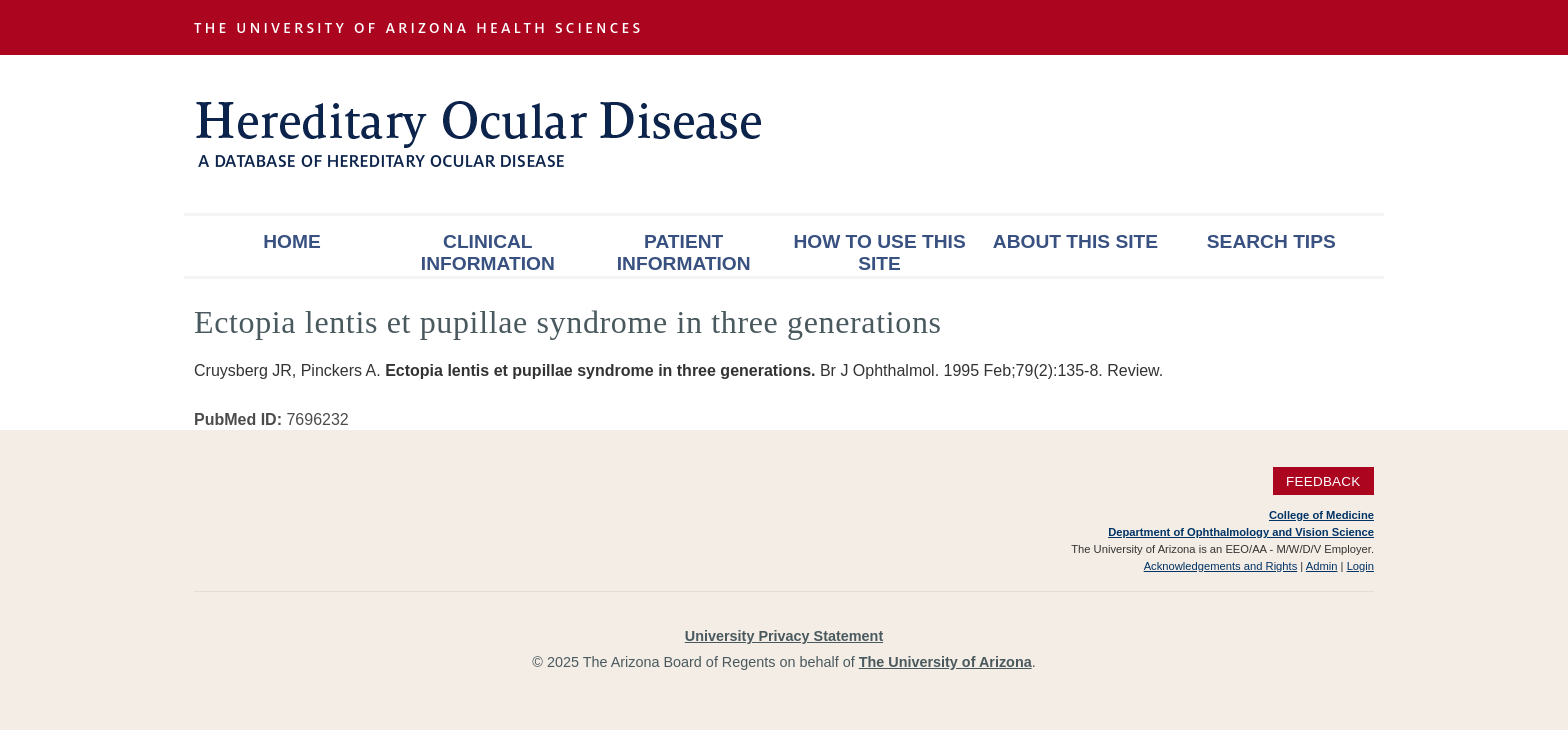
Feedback (1323, 481)
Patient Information (684, 252)
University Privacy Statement (784, 636)
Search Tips (1271, 241)
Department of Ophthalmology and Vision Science (1241, 532)
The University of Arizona (945, 662)
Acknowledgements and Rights (1221, 566)
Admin (1322, 566)
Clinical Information (488, 252)
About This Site (1075, 241)
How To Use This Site (879, 252)
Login (1360, 566)
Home (292, 241)
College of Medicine (1321, 515)
